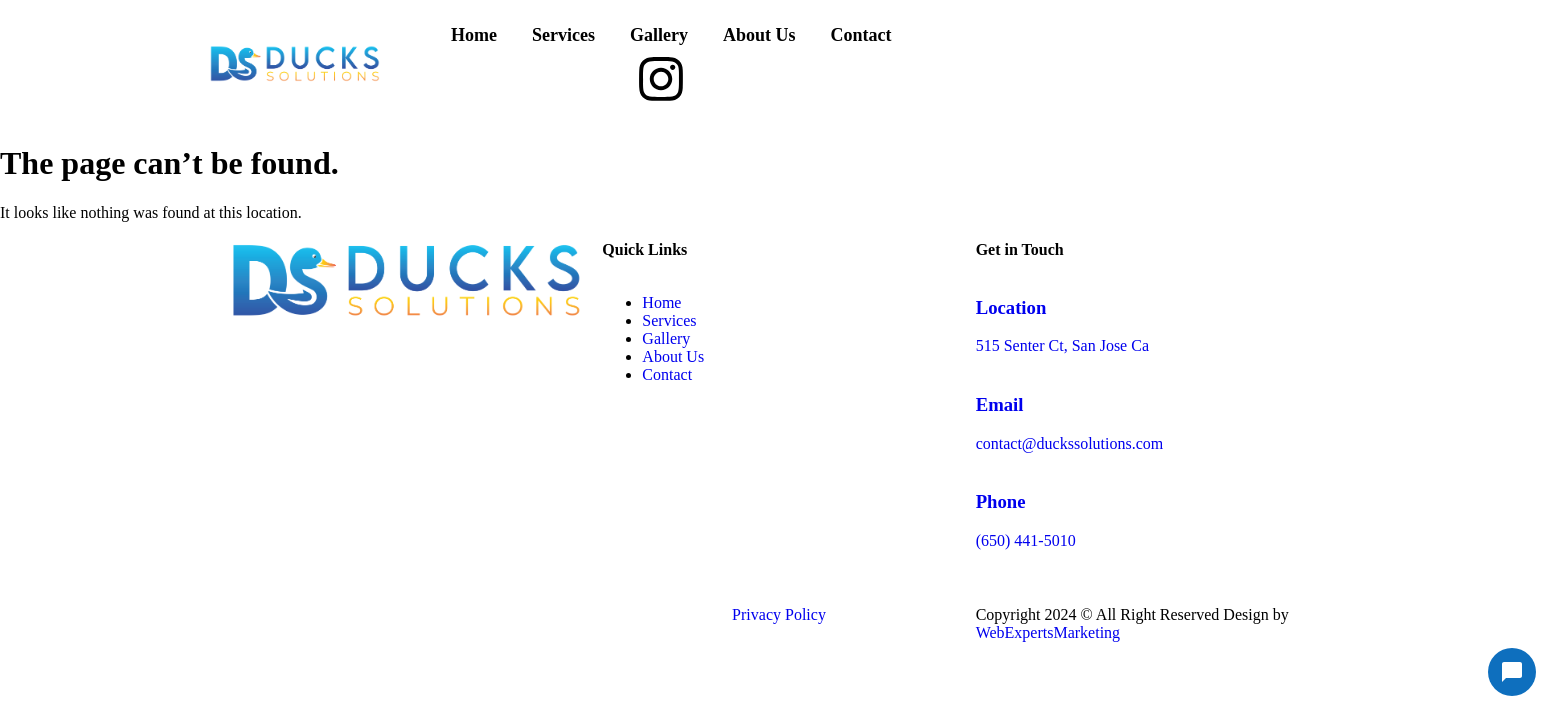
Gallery (659, 35)
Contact (860, 35)
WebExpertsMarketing (1048, 632)
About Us (759, 35)
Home (474, 35)
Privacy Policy (779, 614)
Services (563, 35)
